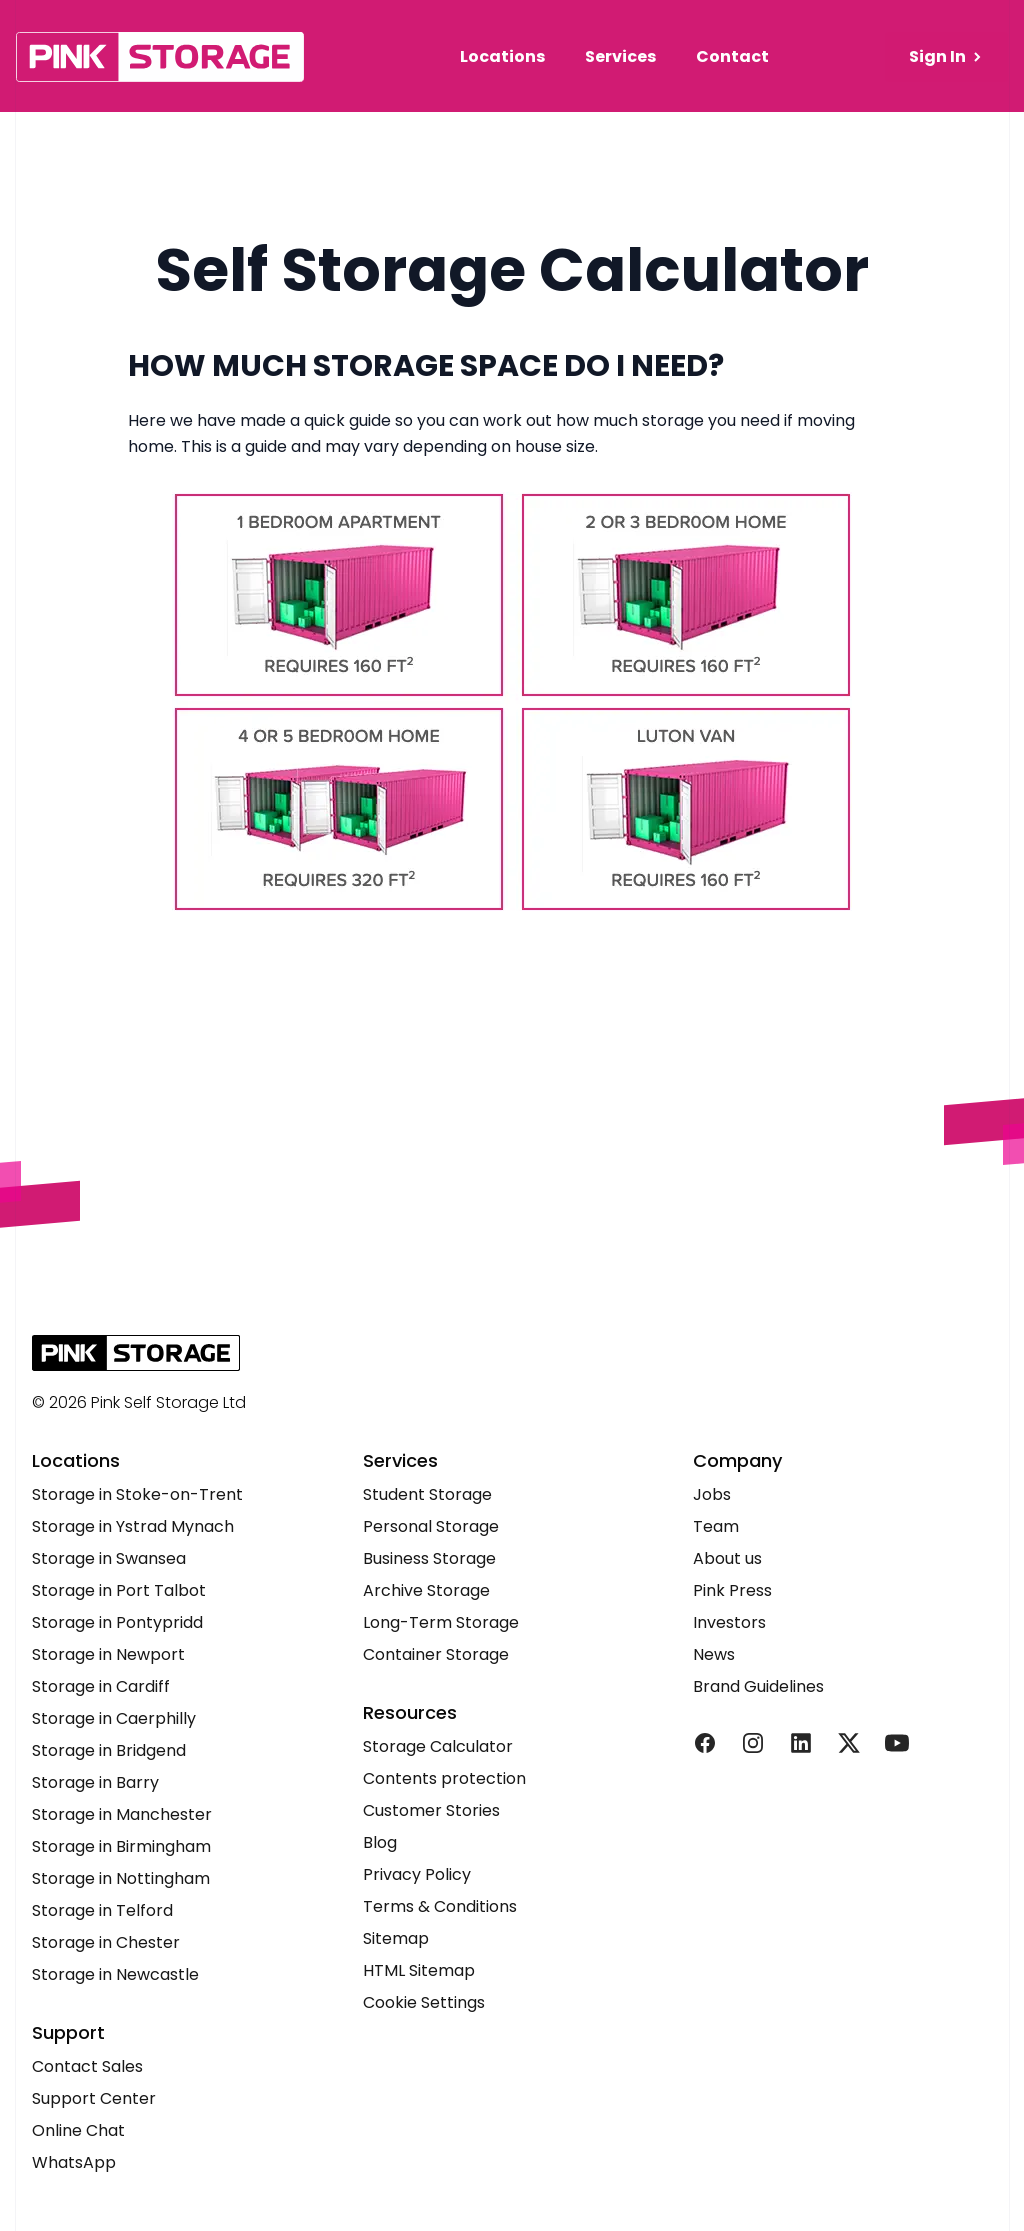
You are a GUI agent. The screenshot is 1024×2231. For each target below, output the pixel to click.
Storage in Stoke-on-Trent (137, 1494)
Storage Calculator (438, 1746)
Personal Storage (431, 1526)
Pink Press (732, 1590)
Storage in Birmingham (121, 1846)
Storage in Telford (102, 1910)
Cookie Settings (424, 2002)
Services (620, 56)
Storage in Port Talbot (119, 1590)
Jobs (712, 1494)
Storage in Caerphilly (114, 1718)
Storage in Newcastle (115, 1974)
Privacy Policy (417, 1874)
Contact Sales (87, 2066)
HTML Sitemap (419, 1970)
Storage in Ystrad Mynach (133, 1526)
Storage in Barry (95, 1782)
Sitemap (396, 1938)
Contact (732, 56)
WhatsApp (74, 2162)
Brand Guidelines (758, 1686)
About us (727, 1558)
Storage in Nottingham (121, 1878)
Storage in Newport (108, 1654)
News (714, 1654)
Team (716, 1526)
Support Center (94, 2098)
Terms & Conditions (440, 1906)
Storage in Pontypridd (117, 1622)
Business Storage (429, 1558)
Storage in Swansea (109, 1558)
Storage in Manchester (122, 1814)
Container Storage (436, 1654)
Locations (502, 56)
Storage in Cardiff (101, 1686)
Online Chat (78, 2130)
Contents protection (444, 1778)
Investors (729, 1622)
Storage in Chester (106, 1942)
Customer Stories (431, 1810)
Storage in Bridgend (109, 1750)
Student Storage (427, 1494)
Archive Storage (426, 1590)
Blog (380, 1842)
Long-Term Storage (441, 1622)
